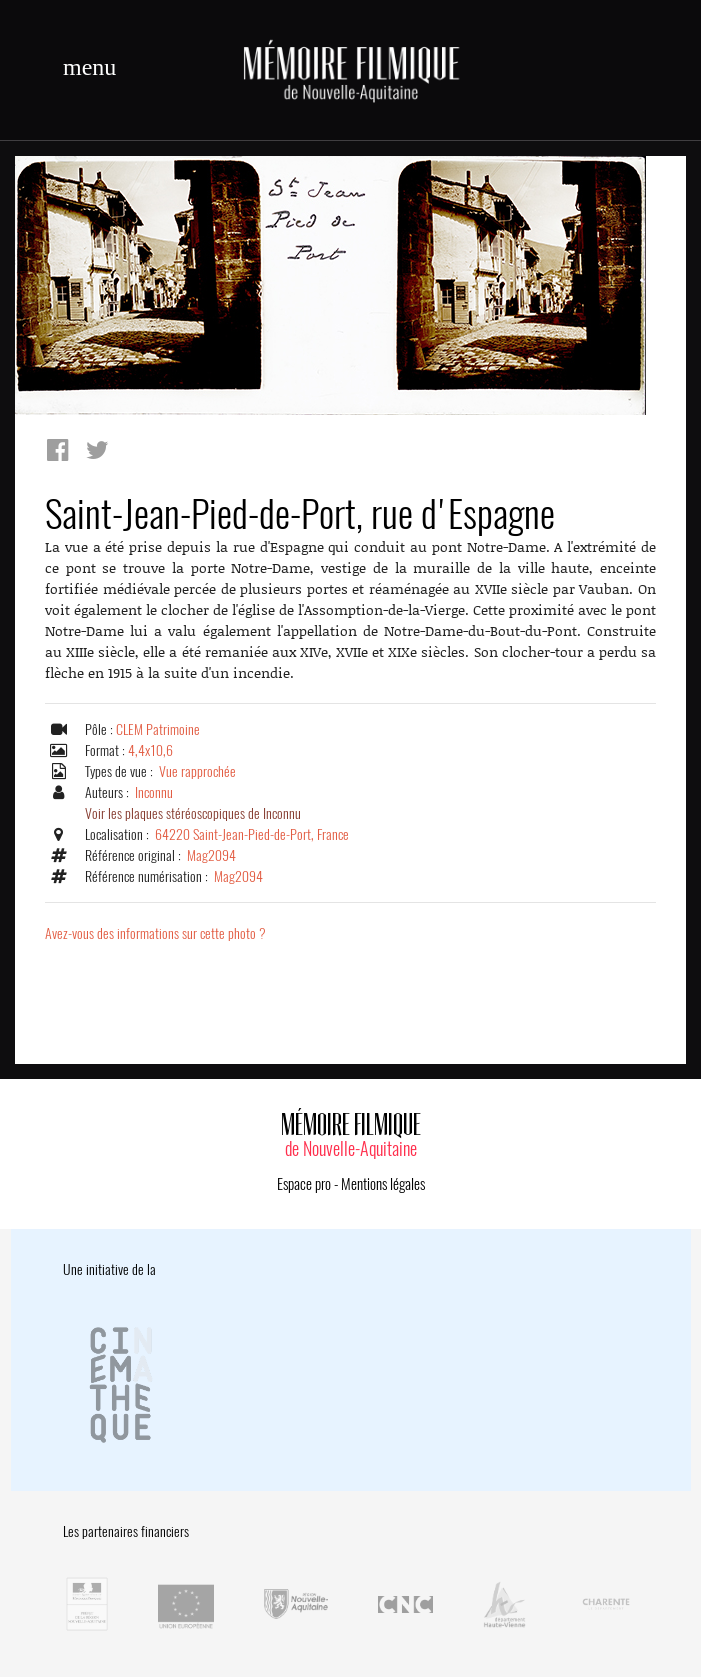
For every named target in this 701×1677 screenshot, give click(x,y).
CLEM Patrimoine (158, 729)
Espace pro (304, 1184)
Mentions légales (383, 1184)
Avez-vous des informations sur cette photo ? (155, 933)
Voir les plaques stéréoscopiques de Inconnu (193, 813)
